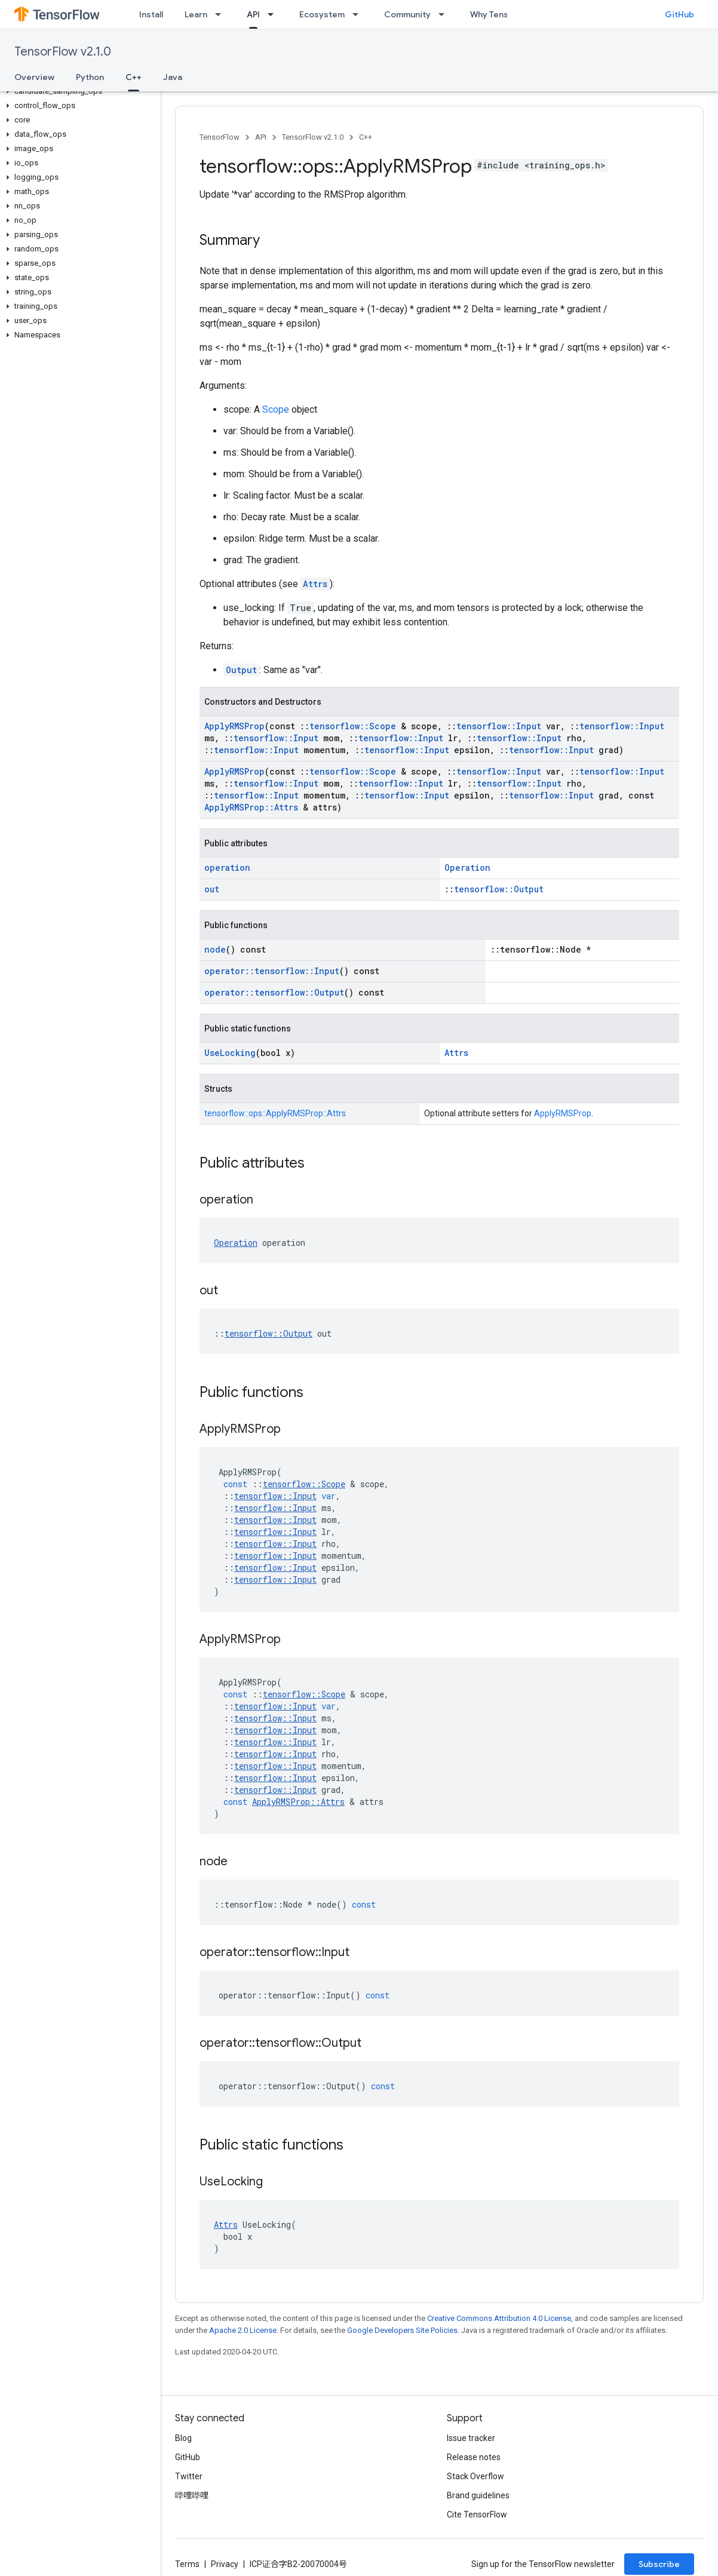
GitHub (679, 14)
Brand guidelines (478, 2495)
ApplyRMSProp (234, 726)
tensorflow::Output (499, 889)
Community (407, 14)
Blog (183, 2438)
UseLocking (230, 1052)
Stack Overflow (475, 2476)
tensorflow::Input (498, 726)
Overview (34, 77)
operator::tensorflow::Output (274, 992)
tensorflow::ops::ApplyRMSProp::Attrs (275, 1113)
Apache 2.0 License (243, 2330)
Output (241, 670)
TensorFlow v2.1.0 (62, 51)
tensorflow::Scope (352, 726)
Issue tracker (471, 2438)
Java (172, 77)
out (211, 889)
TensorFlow (220, 137)
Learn (196, 14)
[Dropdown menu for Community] (445, 14)
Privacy (224, 2564)
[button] (78, 91)
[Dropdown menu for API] (274, 14)
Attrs (315, 583)
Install (151, 14)
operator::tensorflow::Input (271, 971)
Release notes (474, 2457)
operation (227, 867)
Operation (467, 867)
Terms (187, 2564)
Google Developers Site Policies (402, 2330)
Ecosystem (322, 14)
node (215, 949)
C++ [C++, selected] (133, 77)
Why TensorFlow (502, 14)
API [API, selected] (253, 14)
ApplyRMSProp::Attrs (251, 807)
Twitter (188, 2476)
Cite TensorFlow (477, 2514)
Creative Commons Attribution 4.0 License (499, 2318)
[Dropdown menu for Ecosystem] (359, 14)
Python (90, 77)
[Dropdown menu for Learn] (221, 14)
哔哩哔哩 (191, 2495)
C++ (365, 137)
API (260, 137)
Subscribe (659, 2564)
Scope (275, 409)
